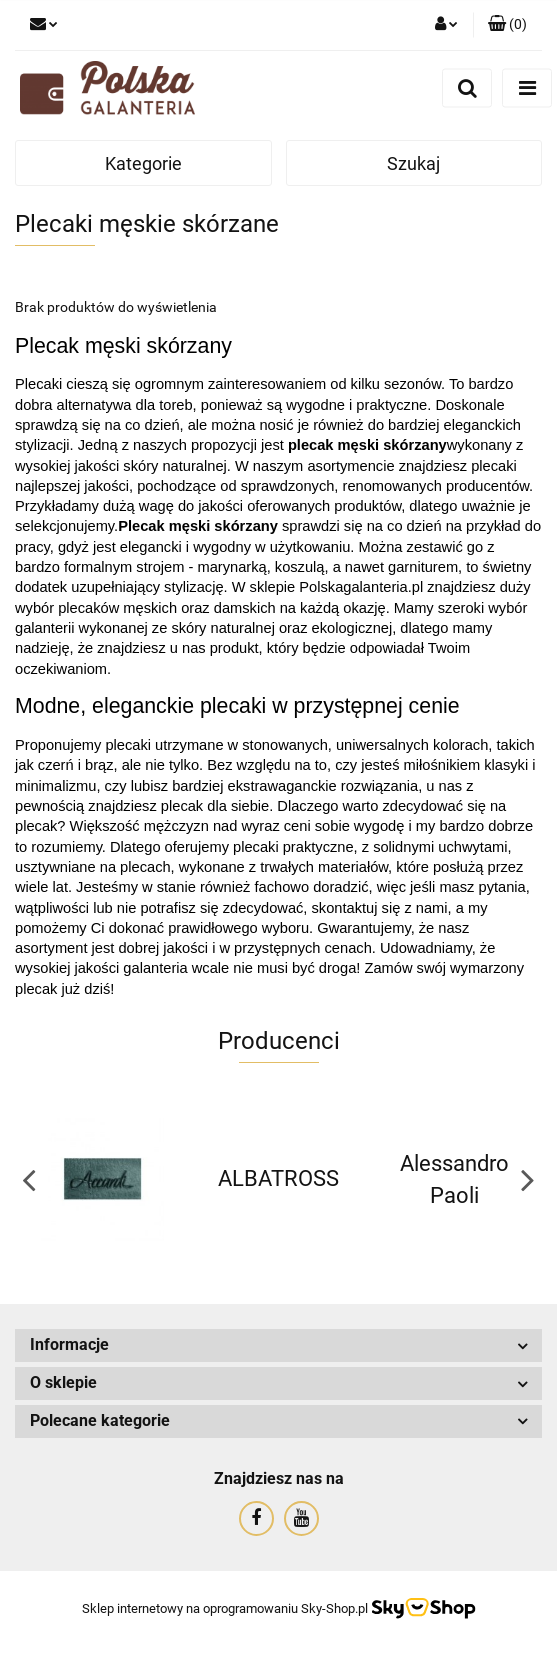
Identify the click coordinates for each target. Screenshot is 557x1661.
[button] (507, 25)
